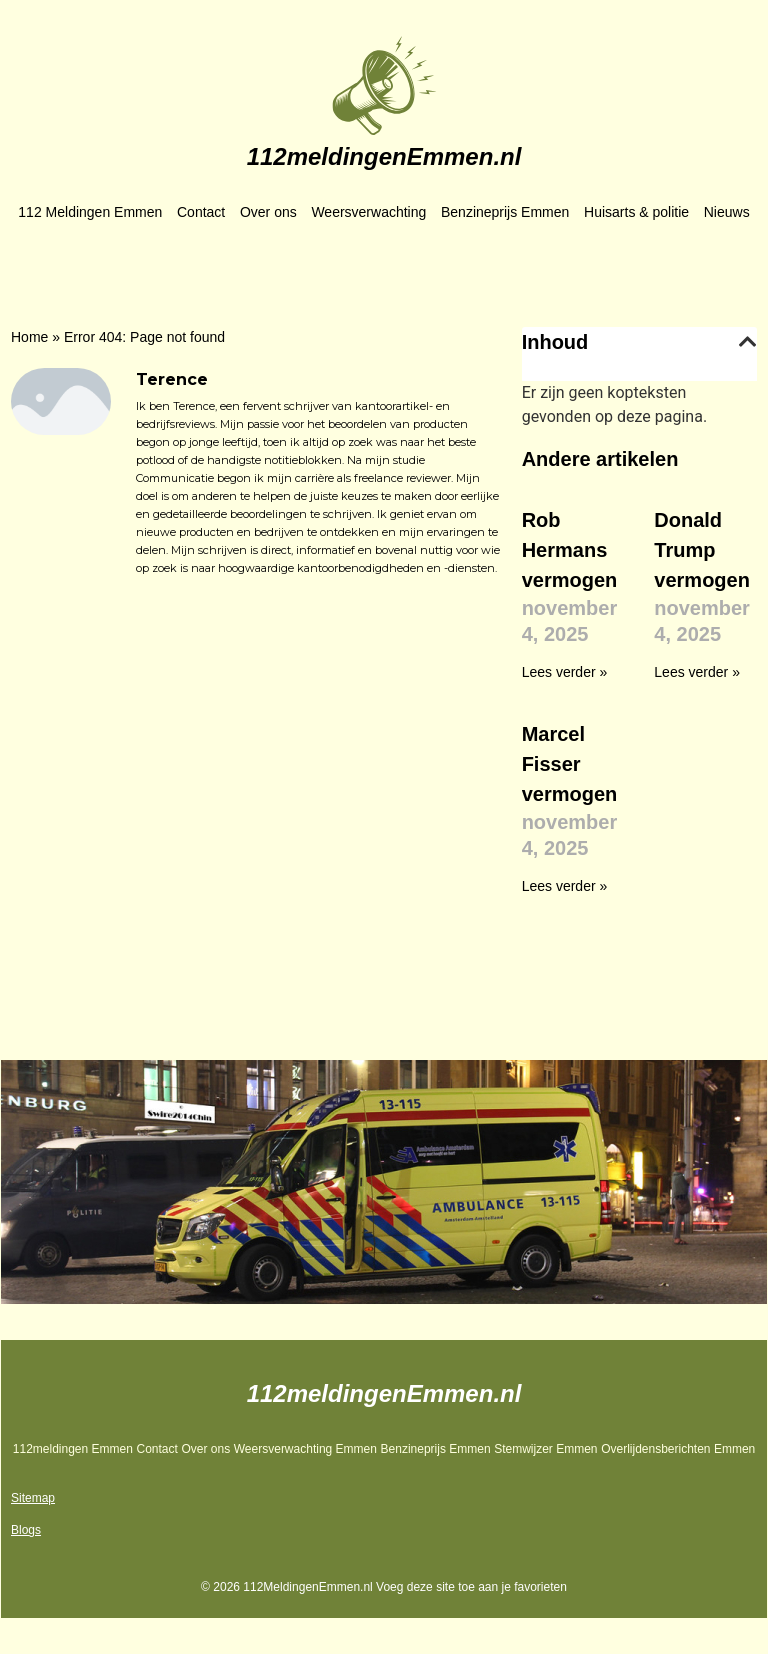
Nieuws (727, 212)
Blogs (26, 1530)
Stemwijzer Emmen (545, 1449)
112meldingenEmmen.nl (384, 156)
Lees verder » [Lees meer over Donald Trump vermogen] (697, 672)
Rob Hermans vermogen (570, 550)
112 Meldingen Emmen (90, 212)
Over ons (268, 212)
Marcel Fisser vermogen (570, 764)
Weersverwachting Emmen (305, 1449)
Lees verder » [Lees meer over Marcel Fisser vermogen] (565, 886)
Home (29, 337)
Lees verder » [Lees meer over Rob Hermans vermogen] (565, 672)
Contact (201, 212)
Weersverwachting (368, 212)
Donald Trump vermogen (702, 550)
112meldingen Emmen (73, 1449)
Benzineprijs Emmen (505, 212)
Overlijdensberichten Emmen (678, 1449)
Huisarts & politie (636, 212)
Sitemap (33, 1498)
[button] (748, 342)
